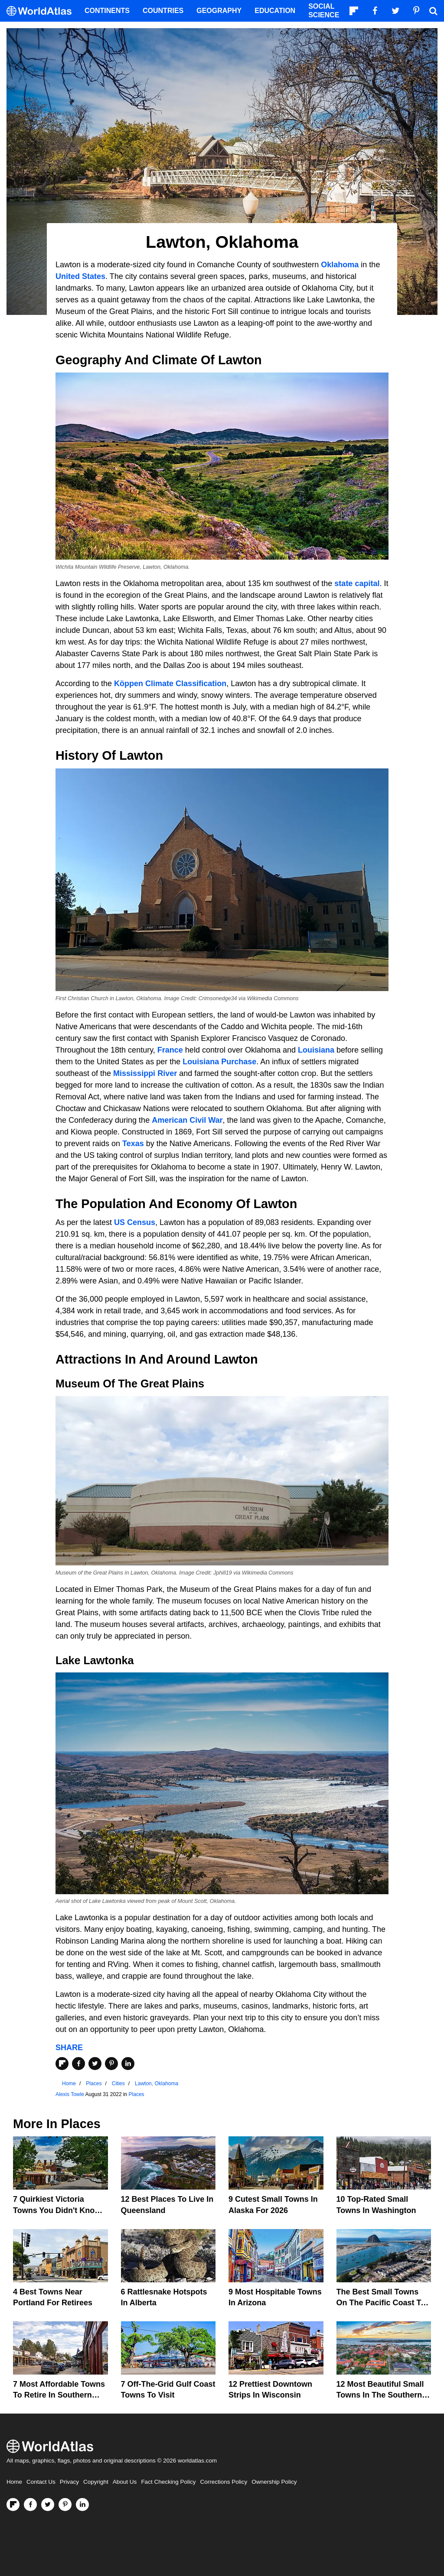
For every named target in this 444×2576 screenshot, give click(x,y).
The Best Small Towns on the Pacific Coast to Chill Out (381, 2303)
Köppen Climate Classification (170, 683)
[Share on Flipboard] (62, 2063)
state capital (356, 583)
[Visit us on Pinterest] (65, 2504)
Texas (133, 1143)
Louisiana (316, 1050)
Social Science (323, 11)
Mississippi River (145, 1073)
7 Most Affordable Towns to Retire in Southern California (59, 2395)
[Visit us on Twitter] (47, 2504)
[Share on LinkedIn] (127, 2063)
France (170, 1050)
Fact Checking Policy (168, 2482)
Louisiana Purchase (219, 1061)
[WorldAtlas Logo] (42, 11)
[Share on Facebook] (78, 2063)
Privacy (69, 2482)
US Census (134, 1222)
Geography (219, 10)
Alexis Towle (70, 2094)
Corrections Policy (223, 2482)
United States (80, 276)
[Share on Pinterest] (111, 2063)
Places (136, 2094)
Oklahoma (340, 264)
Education (275, 10)
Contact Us (41, 2482)
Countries (163, 10)
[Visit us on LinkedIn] (82, 2504)
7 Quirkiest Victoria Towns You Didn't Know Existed (57, 2210)
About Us (125, 2482)
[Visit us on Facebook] (30, 2504)
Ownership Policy (274, 2482)
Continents (107, 10)
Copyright (95, 2482)
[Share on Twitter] (94, 2063)
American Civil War (187, 1120)
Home (14, 2482)
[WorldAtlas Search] (433, 11)
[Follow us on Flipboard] (13, 2504)
